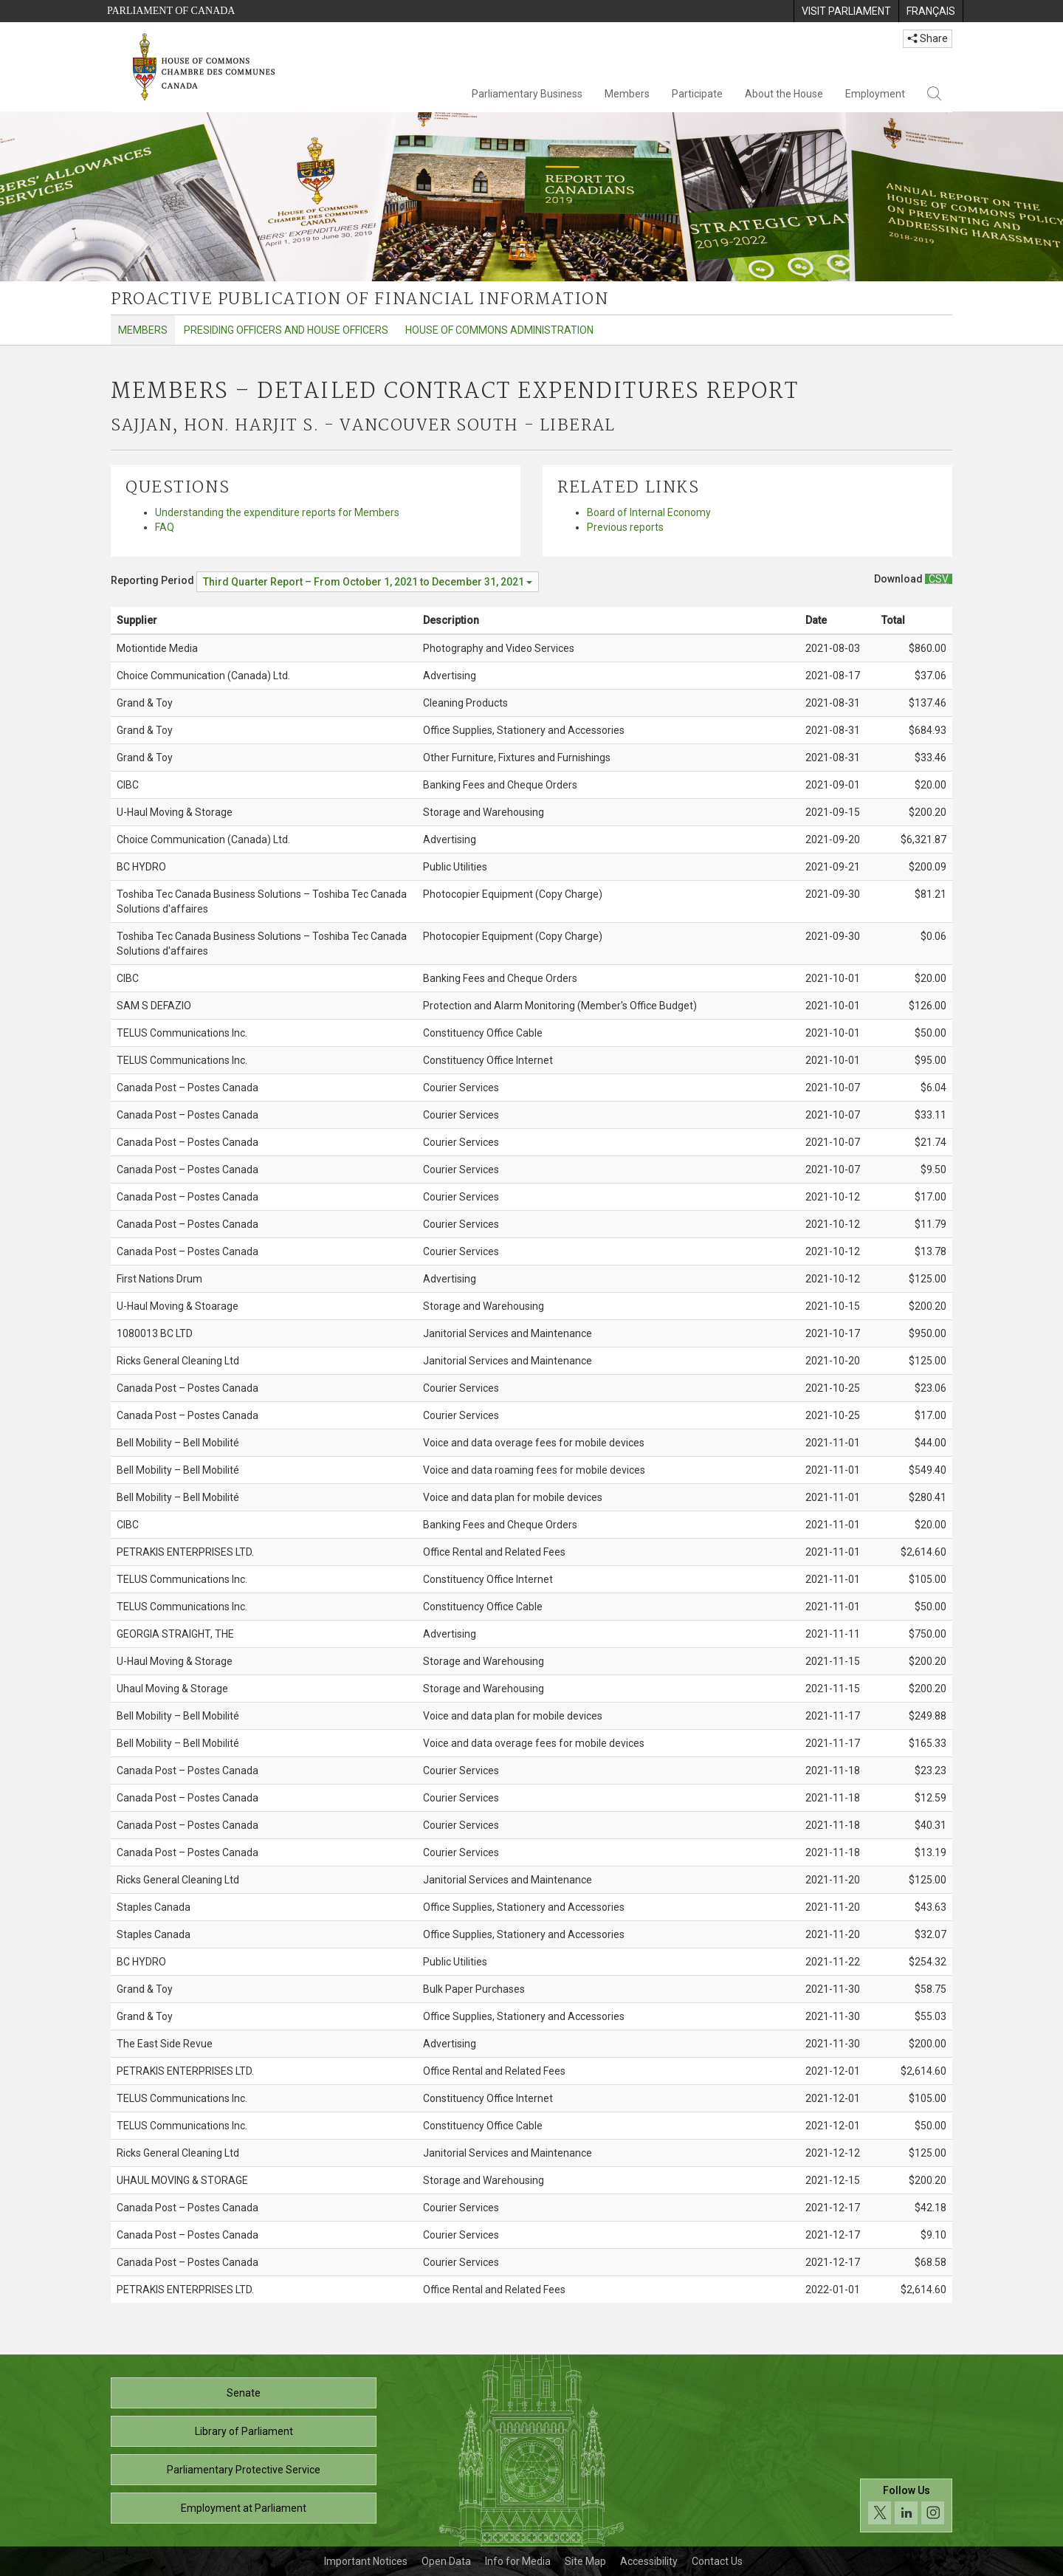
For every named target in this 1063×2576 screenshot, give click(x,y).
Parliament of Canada (171, 10)
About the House (784, 94)
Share (927, 38)
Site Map (585, 2561)
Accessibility (649, 2561)
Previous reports (625, 527)
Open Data (446, 2561)
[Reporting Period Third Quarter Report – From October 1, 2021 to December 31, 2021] (367, 581)
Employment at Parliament (243, 2508)
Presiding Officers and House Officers (286, 330)
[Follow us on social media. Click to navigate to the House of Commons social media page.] (906, 2505)
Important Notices (365, 2561)
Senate (244, 2393)
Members (627, 94)
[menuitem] (846, 11)
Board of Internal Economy (649, 512)
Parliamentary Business (527, 94)
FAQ (164, 527)
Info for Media (518, 2561)
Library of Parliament (244, 2431)
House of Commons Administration (499, 330)
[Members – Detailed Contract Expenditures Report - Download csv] (938, 579)
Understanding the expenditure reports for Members (277, 512)
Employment (875, 94)
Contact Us (717, 2561)
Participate (697, 94)
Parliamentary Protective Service (243, 2470)
